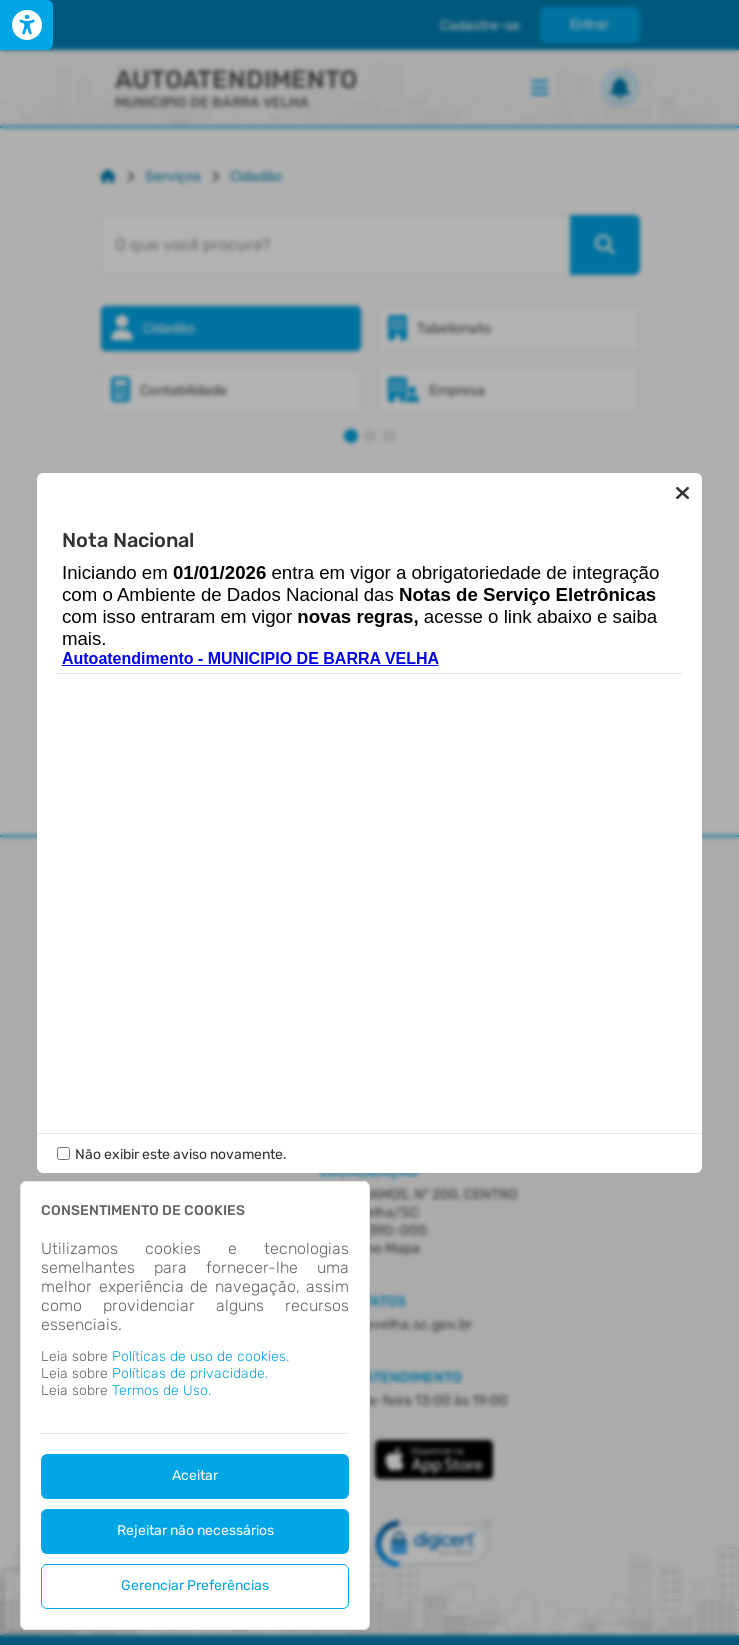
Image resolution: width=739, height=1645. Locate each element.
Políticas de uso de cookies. (200, 1356)
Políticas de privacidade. (190, 1373)
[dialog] (195, 1405)
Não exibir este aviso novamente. (181, 1154)
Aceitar (195, 1475)
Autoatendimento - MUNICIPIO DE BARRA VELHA (250, 658)
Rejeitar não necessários (195, 1530)
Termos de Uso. (161, 1390)
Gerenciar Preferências (195, 1585)
